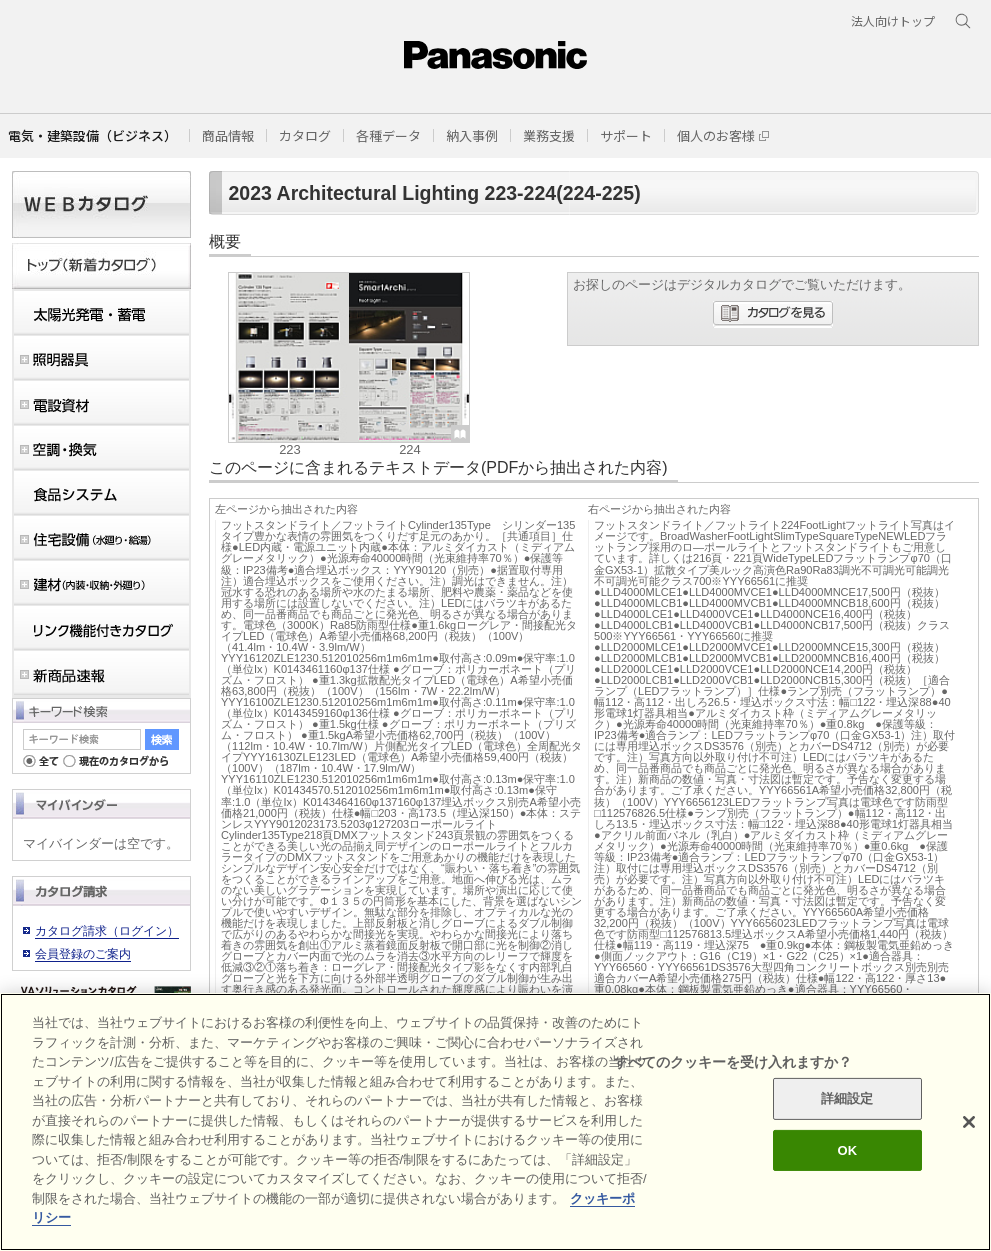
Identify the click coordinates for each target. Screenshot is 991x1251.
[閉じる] (969, 1122)
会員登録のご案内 (83, 954)
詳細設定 (847, 1098)
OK (847, 1150)
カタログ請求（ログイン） (107, 931)
